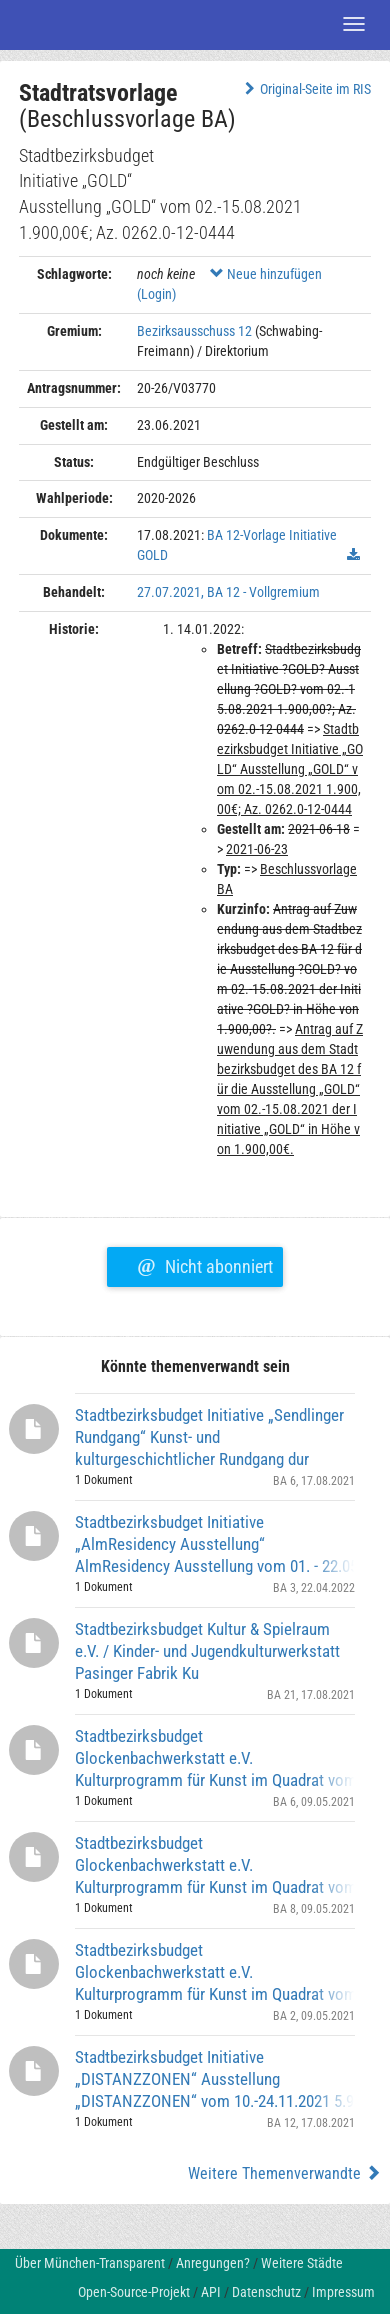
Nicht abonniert (204, 1264)
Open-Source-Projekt (134, 2292)
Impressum (343, 2292)
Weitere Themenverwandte (284, 2173)
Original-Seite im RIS (305, 89)
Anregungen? (213, 2263)
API (211, 2292)
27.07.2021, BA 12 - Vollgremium (228, 592)
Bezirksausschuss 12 (194, 331)
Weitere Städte (302, 2263)
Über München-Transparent (90, 2263)
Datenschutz (266, 2292)
